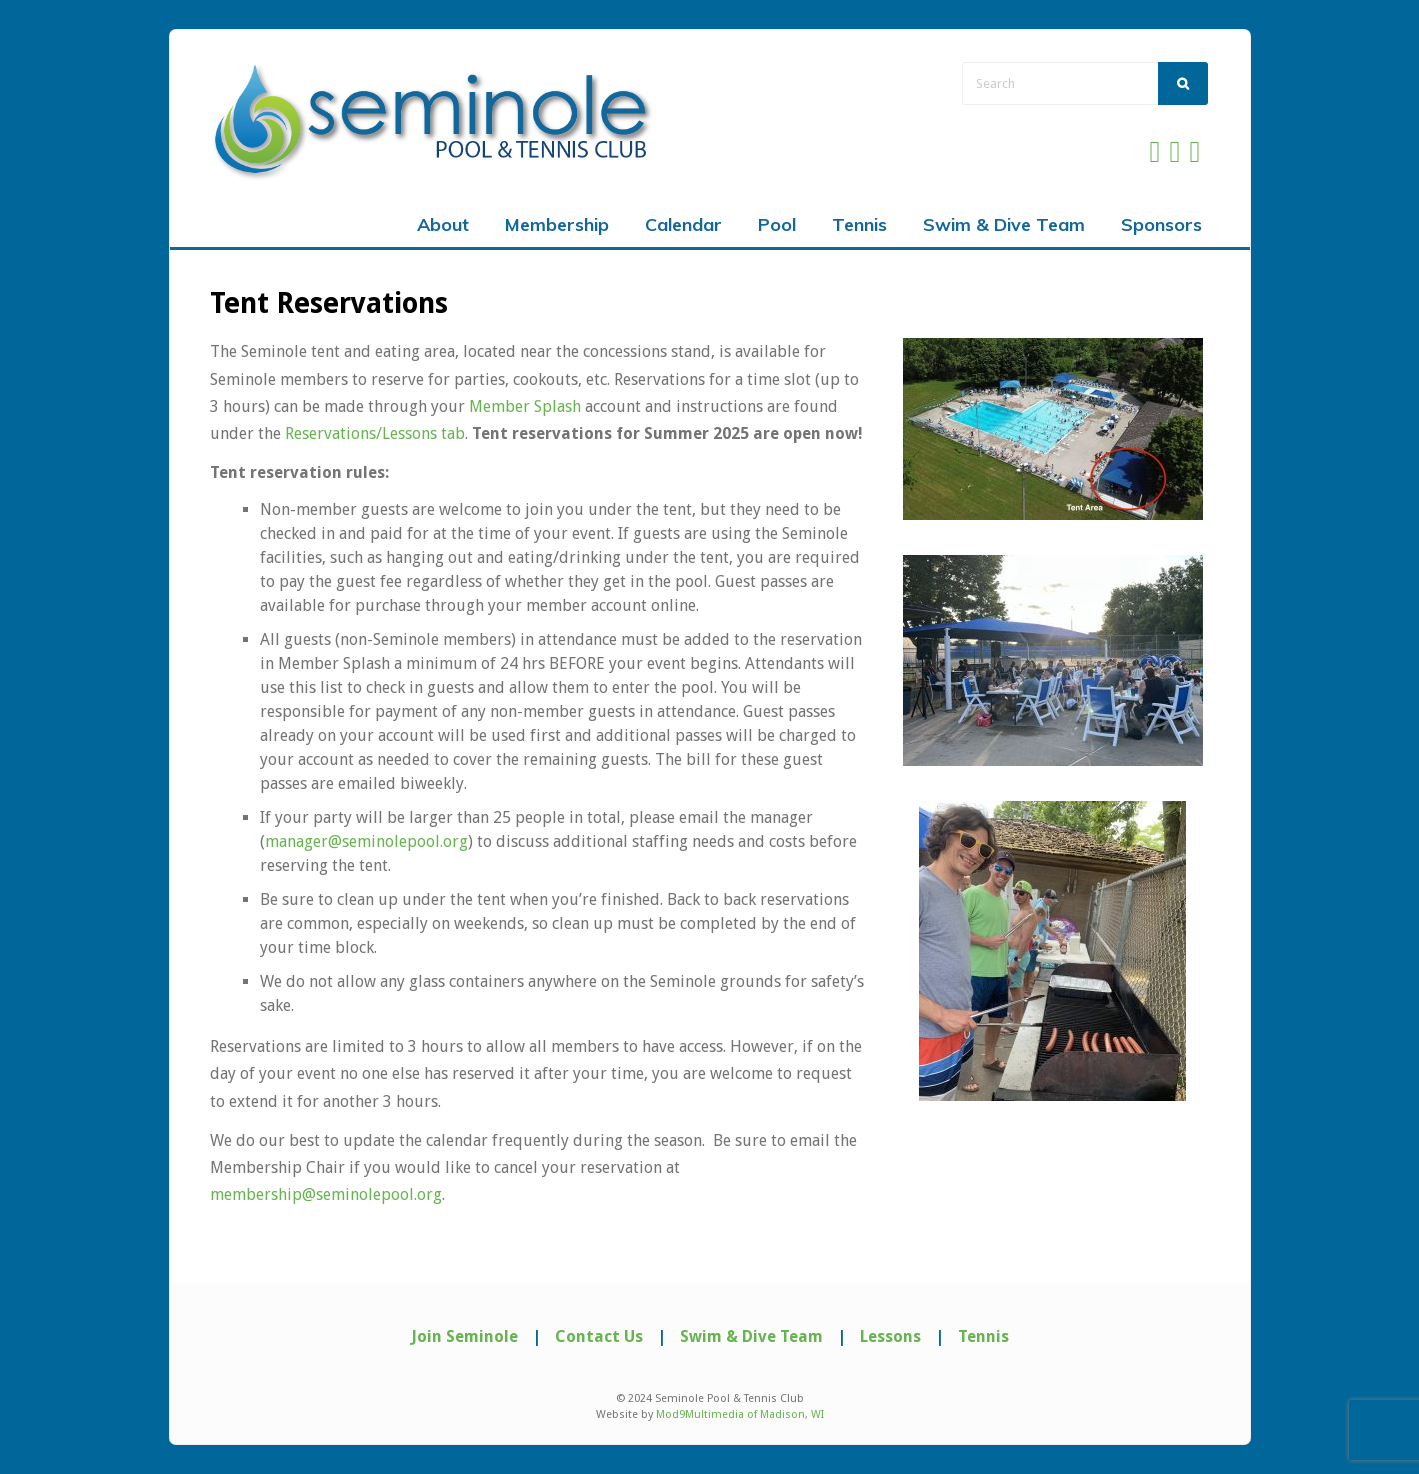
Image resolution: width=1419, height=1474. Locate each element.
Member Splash (525, 406)
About (443, 224)
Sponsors (1161, 224)
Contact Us (599, 1336)
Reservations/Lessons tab (375, 433)
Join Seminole (464, 1336)
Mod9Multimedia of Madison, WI (740, 1414)
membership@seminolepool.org (326, 1194)
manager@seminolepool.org (366, 841)
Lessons (890, 1336)
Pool (777, 224)
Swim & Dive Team (1004, 224)
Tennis (859, 224)
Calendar (683, 224)
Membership (557, 224)
